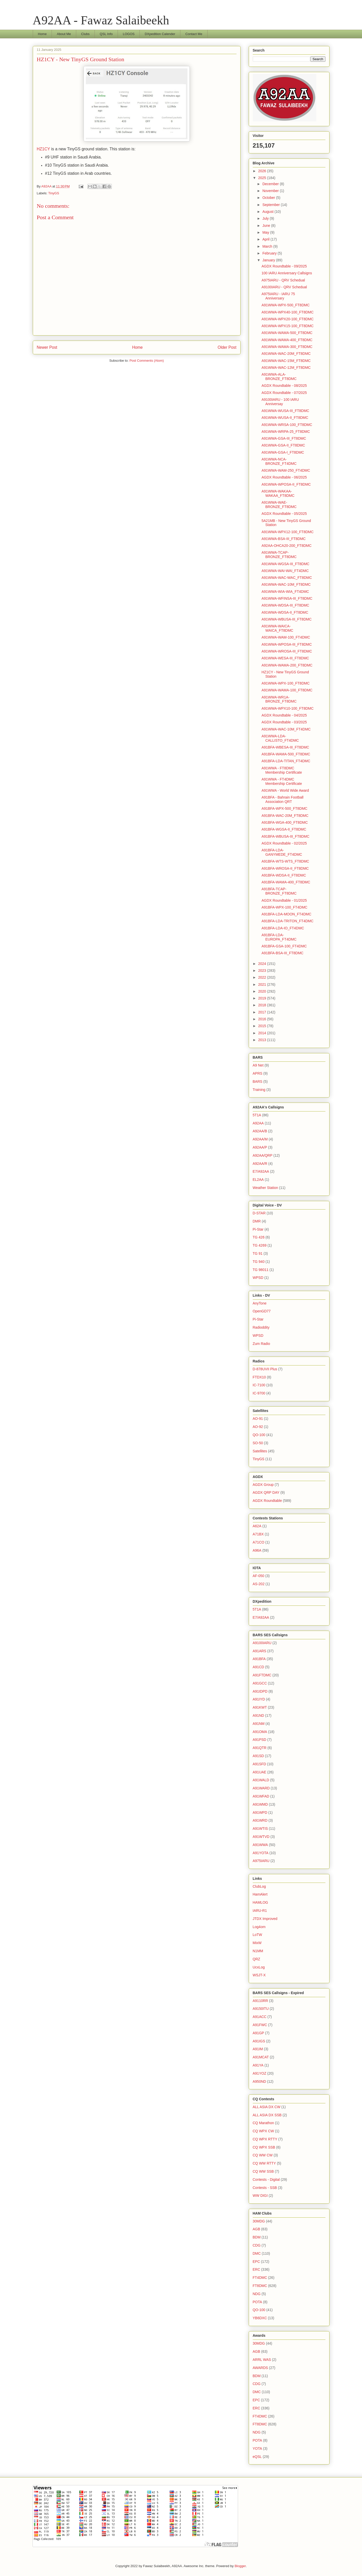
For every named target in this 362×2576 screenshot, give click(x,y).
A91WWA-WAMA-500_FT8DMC (286, 333)
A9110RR (260, 2001)
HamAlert (260, 1894)
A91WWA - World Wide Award (285, 790)
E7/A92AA (261, 1171)
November (271, 191)
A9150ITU (261, 2009)
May (266, 232)
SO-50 (258, 1443)
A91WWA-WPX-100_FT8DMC (285, 683)
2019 (262, 998)
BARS (257, 1081)
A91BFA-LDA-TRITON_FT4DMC (287, 921)
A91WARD (261, 1788)
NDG (257, 2294)
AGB (256, 2229)
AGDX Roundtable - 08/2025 (284, 386)
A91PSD (259, 1740)
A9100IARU (262, 1643)
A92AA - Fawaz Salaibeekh (101, 20)
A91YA (258, 2065)
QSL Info (106, 34)
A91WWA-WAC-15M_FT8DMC (285, 361)
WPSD (258, 1278)
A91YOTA (261, 1853)
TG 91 (258, 1253)
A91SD (258, 1756)
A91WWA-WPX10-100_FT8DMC (287, 708)
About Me (64, 34)
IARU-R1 (260, 1911)
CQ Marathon (263, 2123)
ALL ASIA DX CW (266, 2107)
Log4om (259, 1927)
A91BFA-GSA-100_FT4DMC (284, 946)
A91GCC (260, 1683)
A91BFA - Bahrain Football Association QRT (282, 799)
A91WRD (260, 1820)
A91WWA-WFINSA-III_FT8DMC (286, 598)
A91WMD (260, 1804)
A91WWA (260, 1845)
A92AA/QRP (263, 1155)
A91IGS (259, 2041)
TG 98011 (261, 1270)
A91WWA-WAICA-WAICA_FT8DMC (277, 628)
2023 (262, 970)
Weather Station (265, 1188)
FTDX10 (259, 1377)
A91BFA (259, 1659)
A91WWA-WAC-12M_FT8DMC (285, 367)
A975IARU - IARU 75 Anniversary (278, 296)
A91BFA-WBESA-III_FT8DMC (285, 747)
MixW (257, 1943)
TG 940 (259, 1262)
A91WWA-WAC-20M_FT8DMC (285, 354)
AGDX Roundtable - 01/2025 (284, 900)
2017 (262, 1012)
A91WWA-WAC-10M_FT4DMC (285, 729)
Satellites (260, 1451)
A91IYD (259, 1699)
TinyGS (53, 193)
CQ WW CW (263, 2155)
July (266, 218)
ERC (256, 2269)
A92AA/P (260, 1147)
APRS (257, 1073)
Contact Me (193, 34)
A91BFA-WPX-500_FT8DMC (284, 808)
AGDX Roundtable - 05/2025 (284, 514)
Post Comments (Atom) (147, 360)
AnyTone (259, 1303)
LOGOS (128, 34)
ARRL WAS (262, 2360)
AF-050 (258, 1576)
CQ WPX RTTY (265, 2139)
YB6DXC (260, 2318)
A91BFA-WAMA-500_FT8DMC (285, 754)
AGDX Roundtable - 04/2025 (284, 715)
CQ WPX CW (263, 2131)
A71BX (258, 1534)
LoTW (257, 1935)
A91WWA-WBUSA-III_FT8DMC (286, 619)
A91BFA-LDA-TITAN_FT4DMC (285, 761)
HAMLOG (260, 1902)
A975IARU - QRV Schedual (283, 280)
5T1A (257, 1115)
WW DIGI (260, 2195)
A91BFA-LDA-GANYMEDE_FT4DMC (281, 852)
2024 (262, 964)
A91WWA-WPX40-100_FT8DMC (287, 312)
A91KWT (260, 1707)
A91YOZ (259, 2073)
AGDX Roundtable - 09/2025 (284, 266)
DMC (257, 2253)
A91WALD (261, 1780)
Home (42, 34)
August (268, 212)
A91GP (258, 2033)
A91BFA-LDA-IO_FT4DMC (282, 928)
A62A (257, 1526)
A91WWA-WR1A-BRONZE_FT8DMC (278, 699)
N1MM (258, 1951)
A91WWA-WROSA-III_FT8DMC (286, 651)
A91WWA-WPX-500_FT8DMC (285, 305)
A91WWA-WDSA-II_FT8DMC (284, 612)
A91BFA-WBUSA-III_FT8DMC (285, 836)
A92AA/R (260, 1164)
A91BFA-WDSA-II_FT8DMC (283, 875)
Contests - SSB (265, 2188)
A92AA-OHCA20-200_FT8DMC (286, 546)
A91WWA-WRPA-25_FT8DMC (285, 432)
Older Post (227, 347)
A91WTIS (260, 1828)
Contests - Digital (266, 2179)
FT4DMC (260, 2278)
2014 (262, 1033)
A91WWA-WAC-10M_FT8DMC (285, 584)
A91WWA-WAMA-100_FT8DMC (286, 690)
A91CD (258, 1667)
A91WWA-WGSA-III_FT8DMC (285, 564)
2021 (262, 984)
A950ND (259, 2081)
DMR (257, 1221)
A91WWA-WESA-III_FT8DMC (285, 658)
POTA (257, 2302)
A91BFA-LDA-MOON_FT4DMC (286, 914)
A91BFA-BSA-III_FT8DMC (282, 953)
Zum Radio (261, 1344)
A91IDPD (260, 1691)
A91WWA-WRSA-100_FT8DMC (286, 425)
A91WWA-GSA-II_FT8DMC (283, 445)
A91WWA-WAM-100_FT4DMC (285, 637)
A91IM (258, 2049)
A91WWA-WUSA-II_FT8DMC (284, 418)
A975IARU (261, 1861)
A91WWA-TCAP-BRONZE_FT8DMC (278, 554)
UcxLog (259, 1967)
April (266, 239)
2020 (262, 991)
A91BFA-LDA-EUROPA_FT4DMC (278, 937)
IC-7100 (259, 1385)
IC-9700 (259, 1393)
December (271, 184)
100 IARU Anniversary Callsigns (286, 273)
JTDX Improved (265, 1919)
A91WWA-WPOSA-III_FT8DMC (286, 644)
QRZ (256, 1959)
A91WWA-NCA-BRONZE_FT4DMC (278, 461)
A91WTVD (261, 1837)
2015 (262, 1026)
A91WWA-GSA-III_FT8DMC (283, 438)
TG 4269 (259, 1245)
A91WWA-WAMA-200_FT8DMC (286, 665)
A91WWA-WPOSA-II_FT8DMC (286, 484)
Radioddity (261, 1327)
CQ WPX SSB (264, 2147)
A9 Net (258, 1065)
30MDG (259, 2221)
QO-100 (259, 1435)
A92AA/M (260, 1139)
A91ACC (259, 2017)
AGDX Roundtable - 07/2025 (284, 393)
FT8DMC (260, 2286)
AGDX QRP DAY (266, 1492)
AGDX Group (263, 1485)
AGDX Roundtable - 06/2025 (284, 477)
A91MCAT (261, 2057)
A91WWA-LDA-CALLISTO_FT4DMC (280, 738)
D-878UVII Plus (265, 1369)
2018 (262, 1005)
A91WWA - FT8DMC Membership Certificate (281, 770)
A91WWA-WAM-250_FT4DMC (285, 470)
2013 (262, 1040)
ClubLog (259, 1886)
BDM (257, 2237)
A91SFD (259, 1764)
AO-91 (258, 1419)
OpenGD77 (262, 1311)
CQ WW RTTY (264, 2163)
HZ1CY (43, 149)
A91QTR (259, 1748)
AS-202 (259, 1584)
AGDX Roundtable (267, 1501)
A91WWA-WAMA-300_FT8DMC (286, 347)
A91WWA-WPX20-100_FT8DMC (287, 319)
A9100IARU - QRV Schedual (284, 287)
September (271, 205)
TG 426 (259, 1237)
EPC (256, 2262)
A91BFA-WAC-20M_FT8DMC (284, 816)
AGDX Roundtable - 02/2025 (284, 843)
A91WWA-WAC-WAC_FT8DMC (286, 578)
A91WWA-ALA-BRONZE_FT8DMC (278, 376)
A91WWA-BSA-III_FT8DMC (283, 539)
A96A (257, 1550)
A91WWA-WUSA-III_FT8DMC (285, 411)
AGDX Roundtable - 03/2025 (284, 722)
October (269, 198)
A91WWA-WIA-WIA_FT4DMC (285, 592)
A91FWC (260, 2025)
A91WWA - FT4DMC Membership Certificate (281, 781)
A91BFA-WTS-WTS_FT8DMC (285, 861)
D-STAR (259, 1213)
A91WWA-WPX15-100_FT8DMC (287, 326)
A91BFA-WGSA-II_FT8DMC (283, 829)
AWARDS (260, 2368)
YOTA (257, 2448)
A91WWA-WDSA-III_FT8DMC (285, 605)
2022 (262, 977)
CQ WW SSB (263, 2171)
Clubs (85, 34)
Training (259, 1090)
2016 (262, 1019)
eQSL (257, 2457)
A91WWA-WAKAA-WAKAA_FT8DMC (277, 493)
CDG (257, 2245)
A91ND (258, 1715)
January (269, 260)
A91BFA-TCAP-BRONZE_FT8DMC (278, 891)
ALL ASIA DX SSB (267, 2115)
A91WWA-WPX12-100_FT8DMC (287, 532)
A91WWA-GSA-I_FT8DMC (282, 452)
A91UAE (259, 1772)
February (270, 253)
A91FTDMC (262, 1675)
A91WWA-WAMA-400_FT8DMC (286, 340)
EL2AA (258, 1180)
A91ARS (259, 1651)
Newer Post (47, 347)
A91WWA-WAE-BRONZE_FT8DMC (278, 504)
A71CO (258, 1542)
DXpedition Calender (160, 34)
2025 (262, 178)
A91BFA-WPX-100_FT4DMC (284, 907)
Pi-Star (258, 1229)
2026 (262, 171)
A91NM (259, 1724)
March (267, 246)
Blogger (240, 2566)
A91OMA (260, 1732)
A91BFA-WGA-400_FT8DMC (284, 822)
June (266, 226)
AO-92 (258, 1427)
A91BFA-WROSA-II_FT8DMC (285, 868)
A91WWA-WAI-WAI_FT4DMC (285, 571)
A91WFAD (261, 1796)
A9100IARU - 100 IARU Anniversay (280, 401)
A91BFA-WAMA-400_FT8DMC (285, 882)
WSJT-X (259, 1975)
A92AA (258, 1123)
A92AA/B (260, 1131)
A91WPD (260, 1812)
